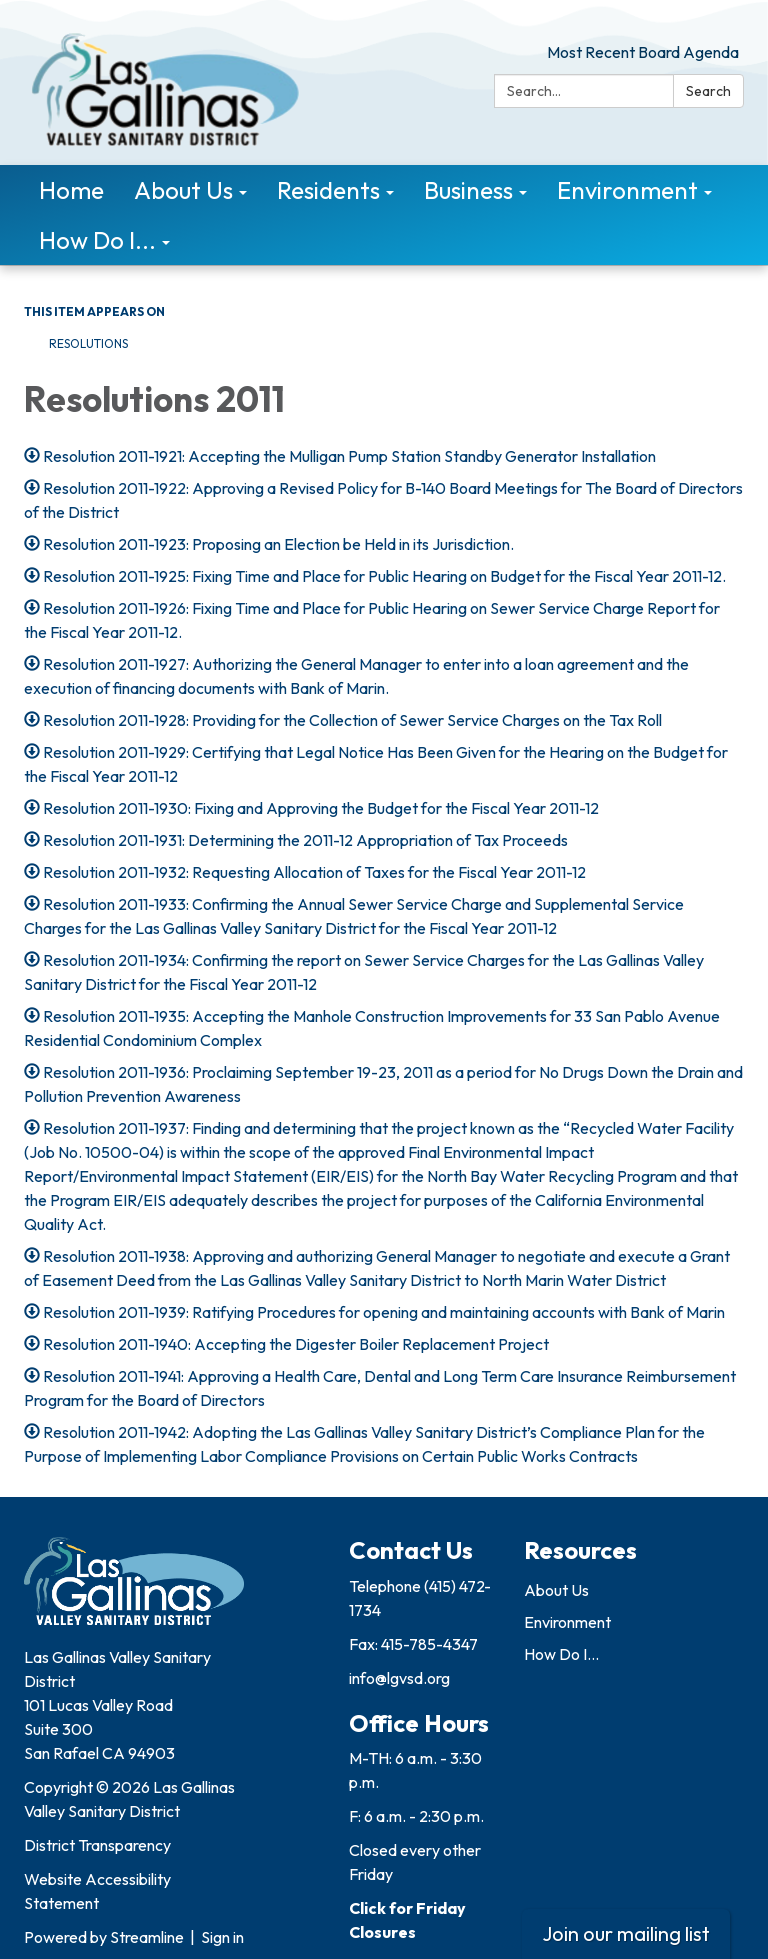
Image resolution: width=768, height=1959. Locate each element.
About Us (556, 1590)
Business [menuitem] (468, 190)
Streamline (147, 1937)
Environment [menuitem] (627, 190)
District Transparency (97, 1845)
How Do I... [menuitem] (97, 240)
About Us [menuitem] (183, 190)
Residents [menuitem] (328, 190)
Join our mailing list (626, 1933)
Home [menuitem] (71, 190)
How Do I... (561, 1654)
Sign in (222, 1937)
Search (708, 91)
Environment (567, 1622)
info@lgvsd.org (399, 1678)
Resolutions (88, 343)
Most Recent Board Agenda (643, 52)
